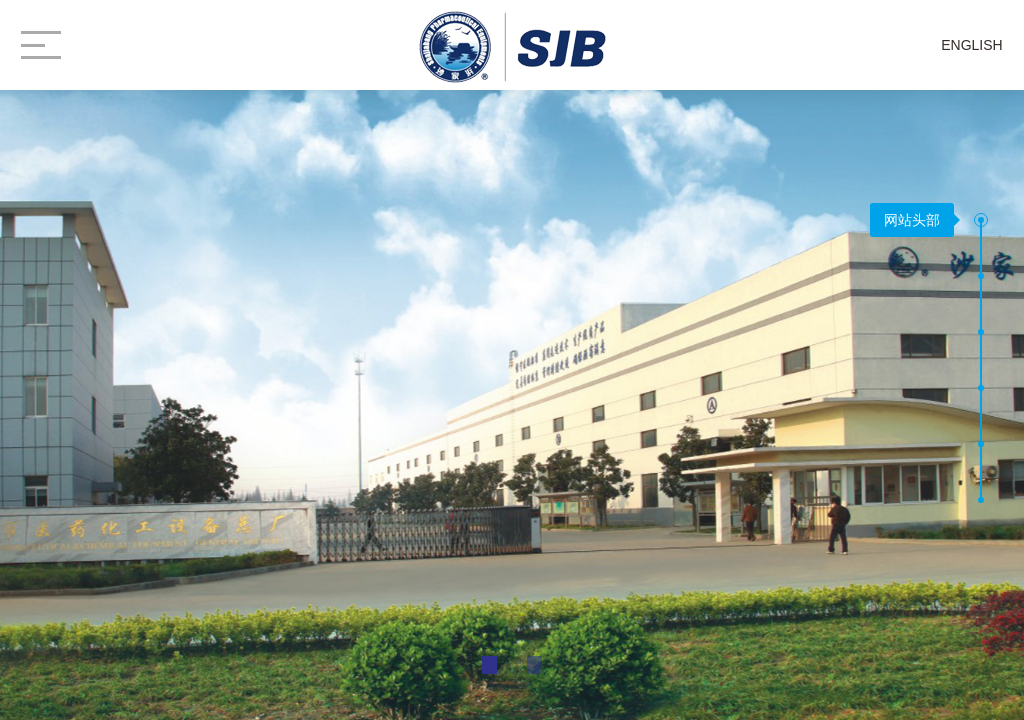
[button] (981, 220)
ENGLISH (971, 45)
